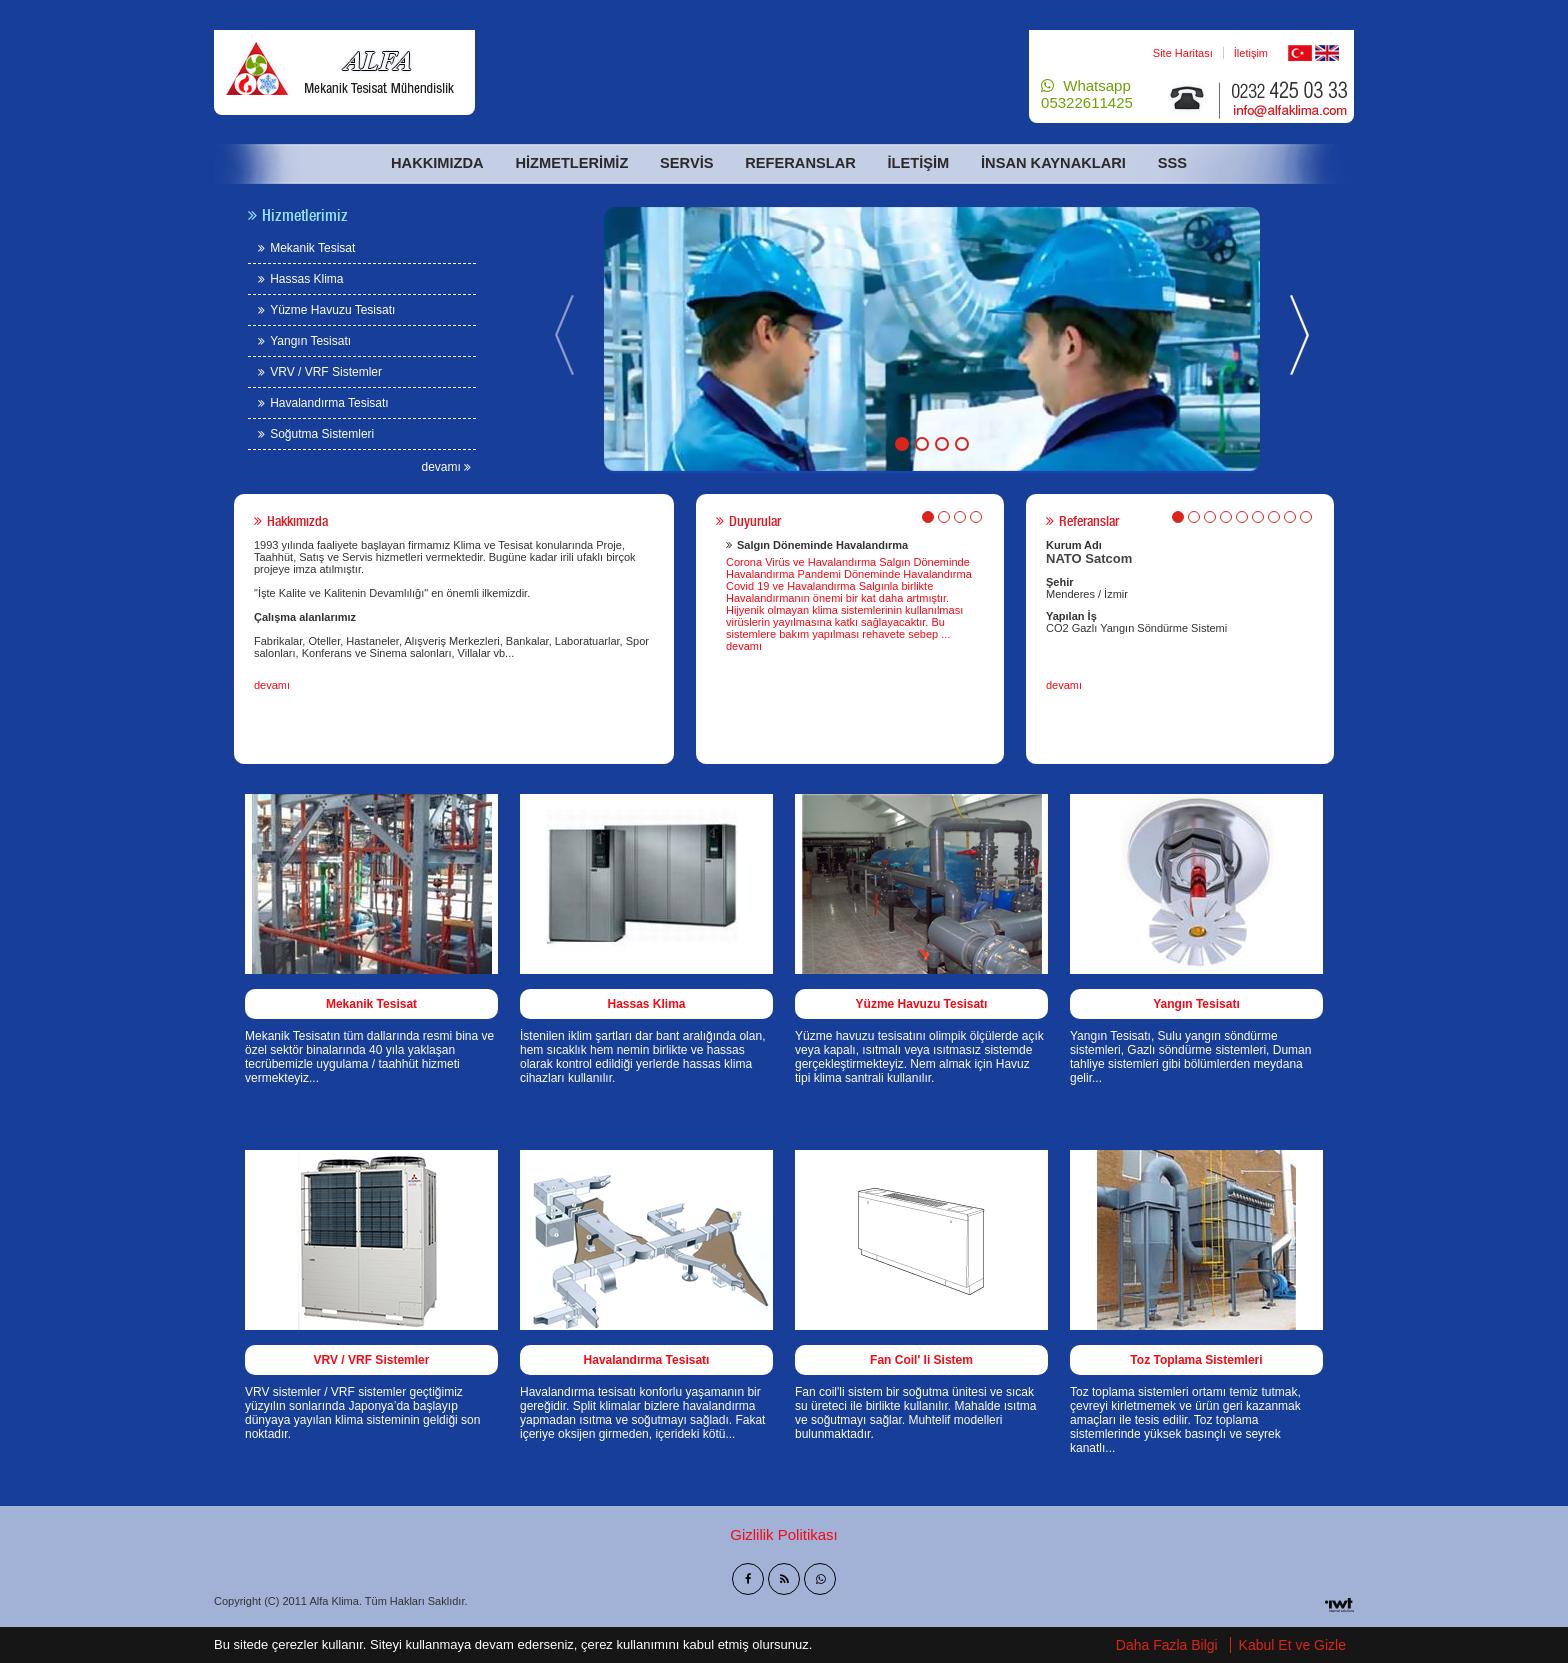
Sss (1165, 163)
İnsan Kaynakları (1047, 163)
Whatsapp (1087, 94)
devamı (447, 467)
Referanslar (799, 163)
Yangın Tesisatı (304, 341)
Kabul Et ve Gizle (1292, 1646)
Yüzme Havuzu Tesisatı (326, 310)
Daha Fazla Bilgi (1167, 1646)
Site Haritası (1183, 53)
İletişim (1251, 53)
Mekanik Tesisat (306, 248)
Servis (686, 163)
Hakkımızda (441, 163)
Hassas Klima (300, 279)
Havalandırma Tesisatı (323, 403)
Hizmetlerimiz (572, 163)
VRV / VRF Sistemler (320, 372)
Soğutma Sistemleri (316, 434)
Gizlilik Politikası (784, 1534)
